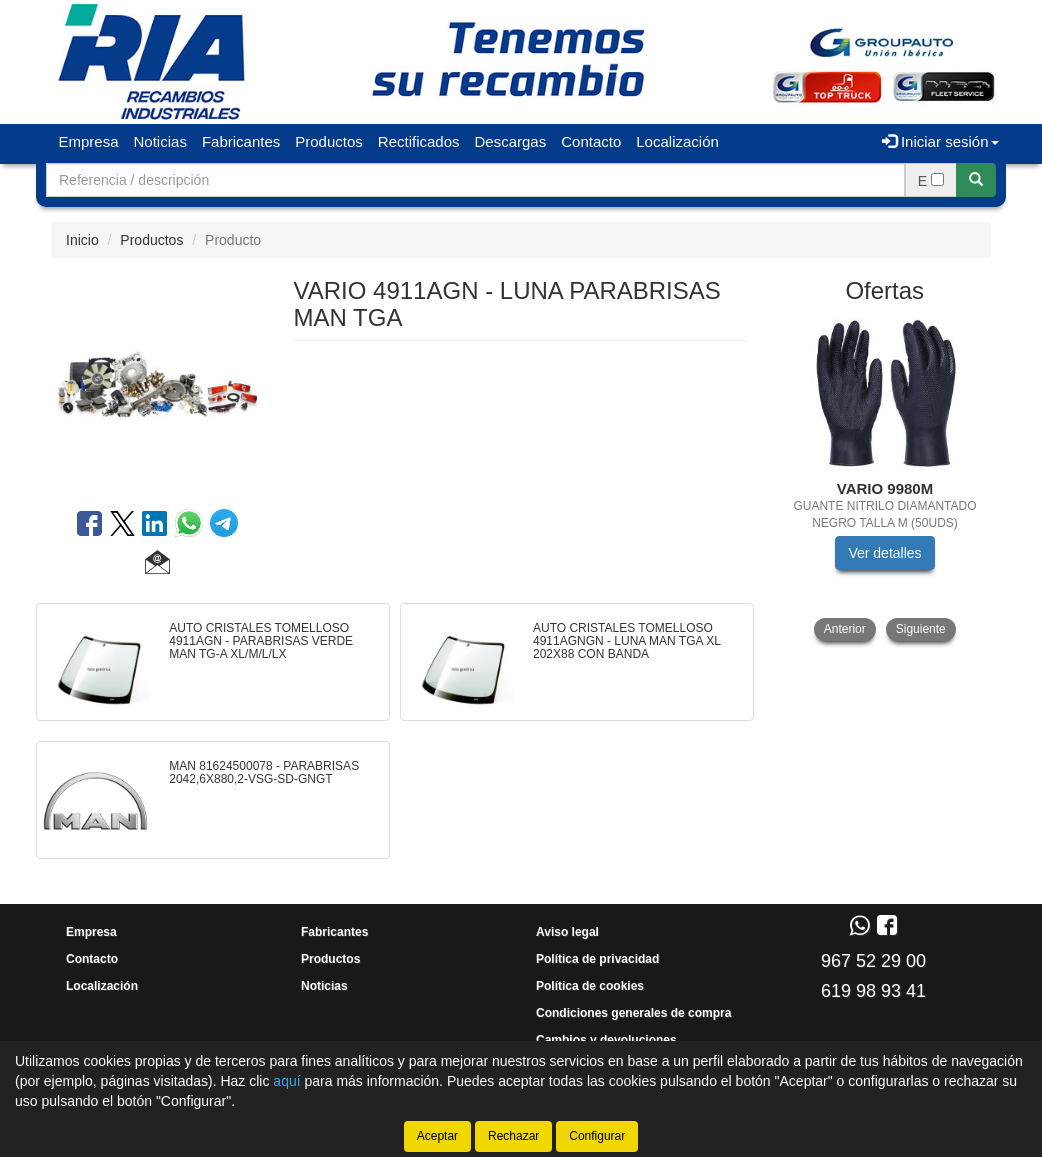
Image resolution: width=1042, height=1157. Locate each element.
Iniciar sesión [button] (940, 141)
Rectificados (419, 141)
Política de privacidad (597, 959)
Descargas (511, 141)
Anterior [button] (845, 629)
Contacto (591, 141)
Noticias (160, 141)
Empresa (89, 141)
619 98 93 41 (873, 991)
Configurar (597, 1136)
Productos (329, 141)
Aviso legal (567, 932)
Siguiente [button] (921, 629)
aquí (286, 1081)
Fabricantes (241, 141)
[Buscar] (976, 180)
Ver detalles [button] (884, 553)
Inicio (82, 240)
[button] (157, 565)
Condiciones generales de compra (633, 1013)
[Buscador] (475, 180)
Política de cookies (590, 986)
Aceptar (437, 1136)
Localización (677, 141)
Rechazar (513, 1136)
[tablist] (885, 480)
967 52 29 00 (873, 961)
